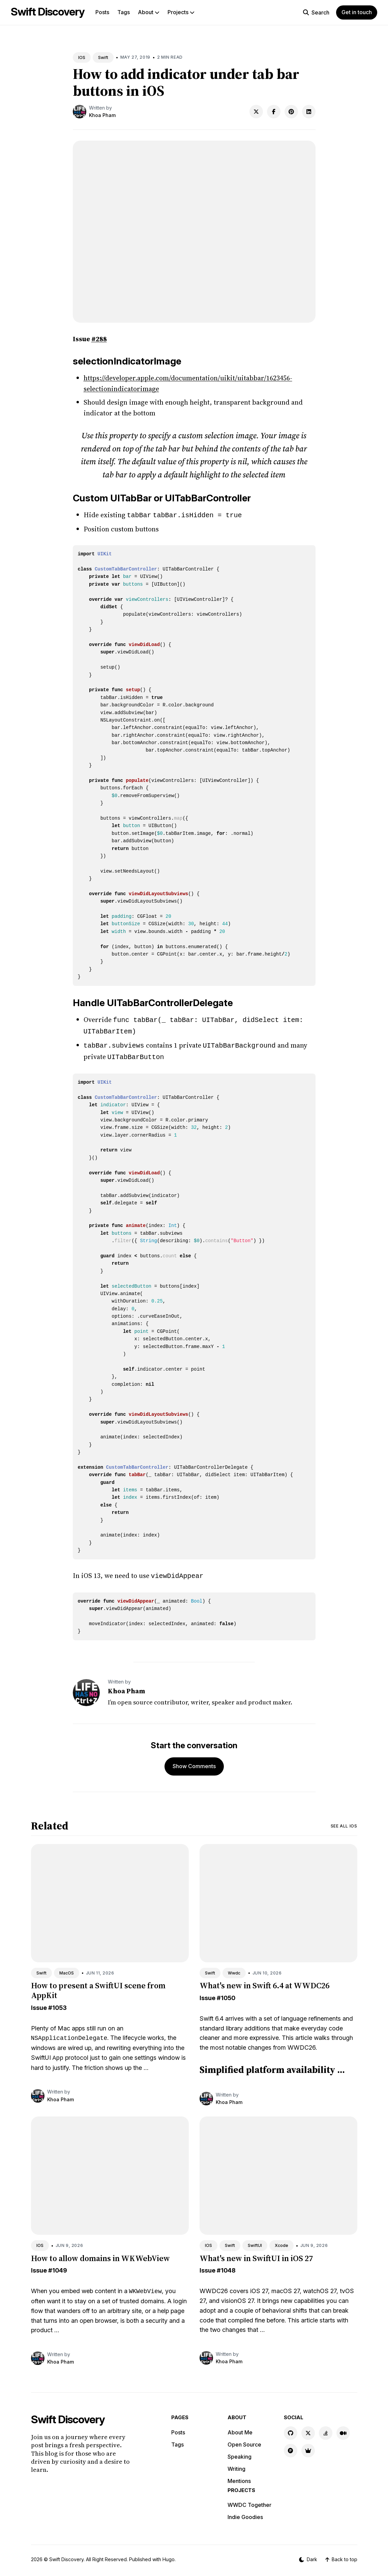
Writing (236, 2464)
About (148, 12)
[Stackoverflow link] (325, 2429)
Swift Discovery (48, 11)
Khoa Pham (102, 115)
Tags (123, 12)
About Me (240, 2428)
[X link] (308, 2429)
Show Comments (194, 1762)
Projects (181, 12)
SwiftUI (255, 2241)
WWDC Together (249, 2500)
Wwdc (234, 1968)
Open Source (244, 2440)
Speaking (239, 2452)
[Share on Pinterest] (291, 111)
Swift (103, 57)
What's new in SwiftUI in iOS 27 (256, 2254)
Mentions (239, 2476)
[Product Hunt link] (290, 2446)
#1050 (226, 1993)
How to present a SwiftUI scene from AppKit (98, 1986)
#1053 (57, 2003)
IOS (81, 57)
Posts (102, 12)
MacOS (66, 1968)
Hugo (168, 2555)
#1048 (226, 2266)
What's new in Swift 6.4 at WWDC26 (264, 1981)
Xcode (281, 2241)
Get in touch (356, 12)
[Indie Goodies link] (308, 2446)
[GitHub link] (290, 2429)
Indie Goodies (245, 2513)
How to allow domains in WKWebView (100, 2254)
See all (344, 1821)
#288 (99, 339)
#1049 (57, 2266)
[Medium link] (343, 2429)
